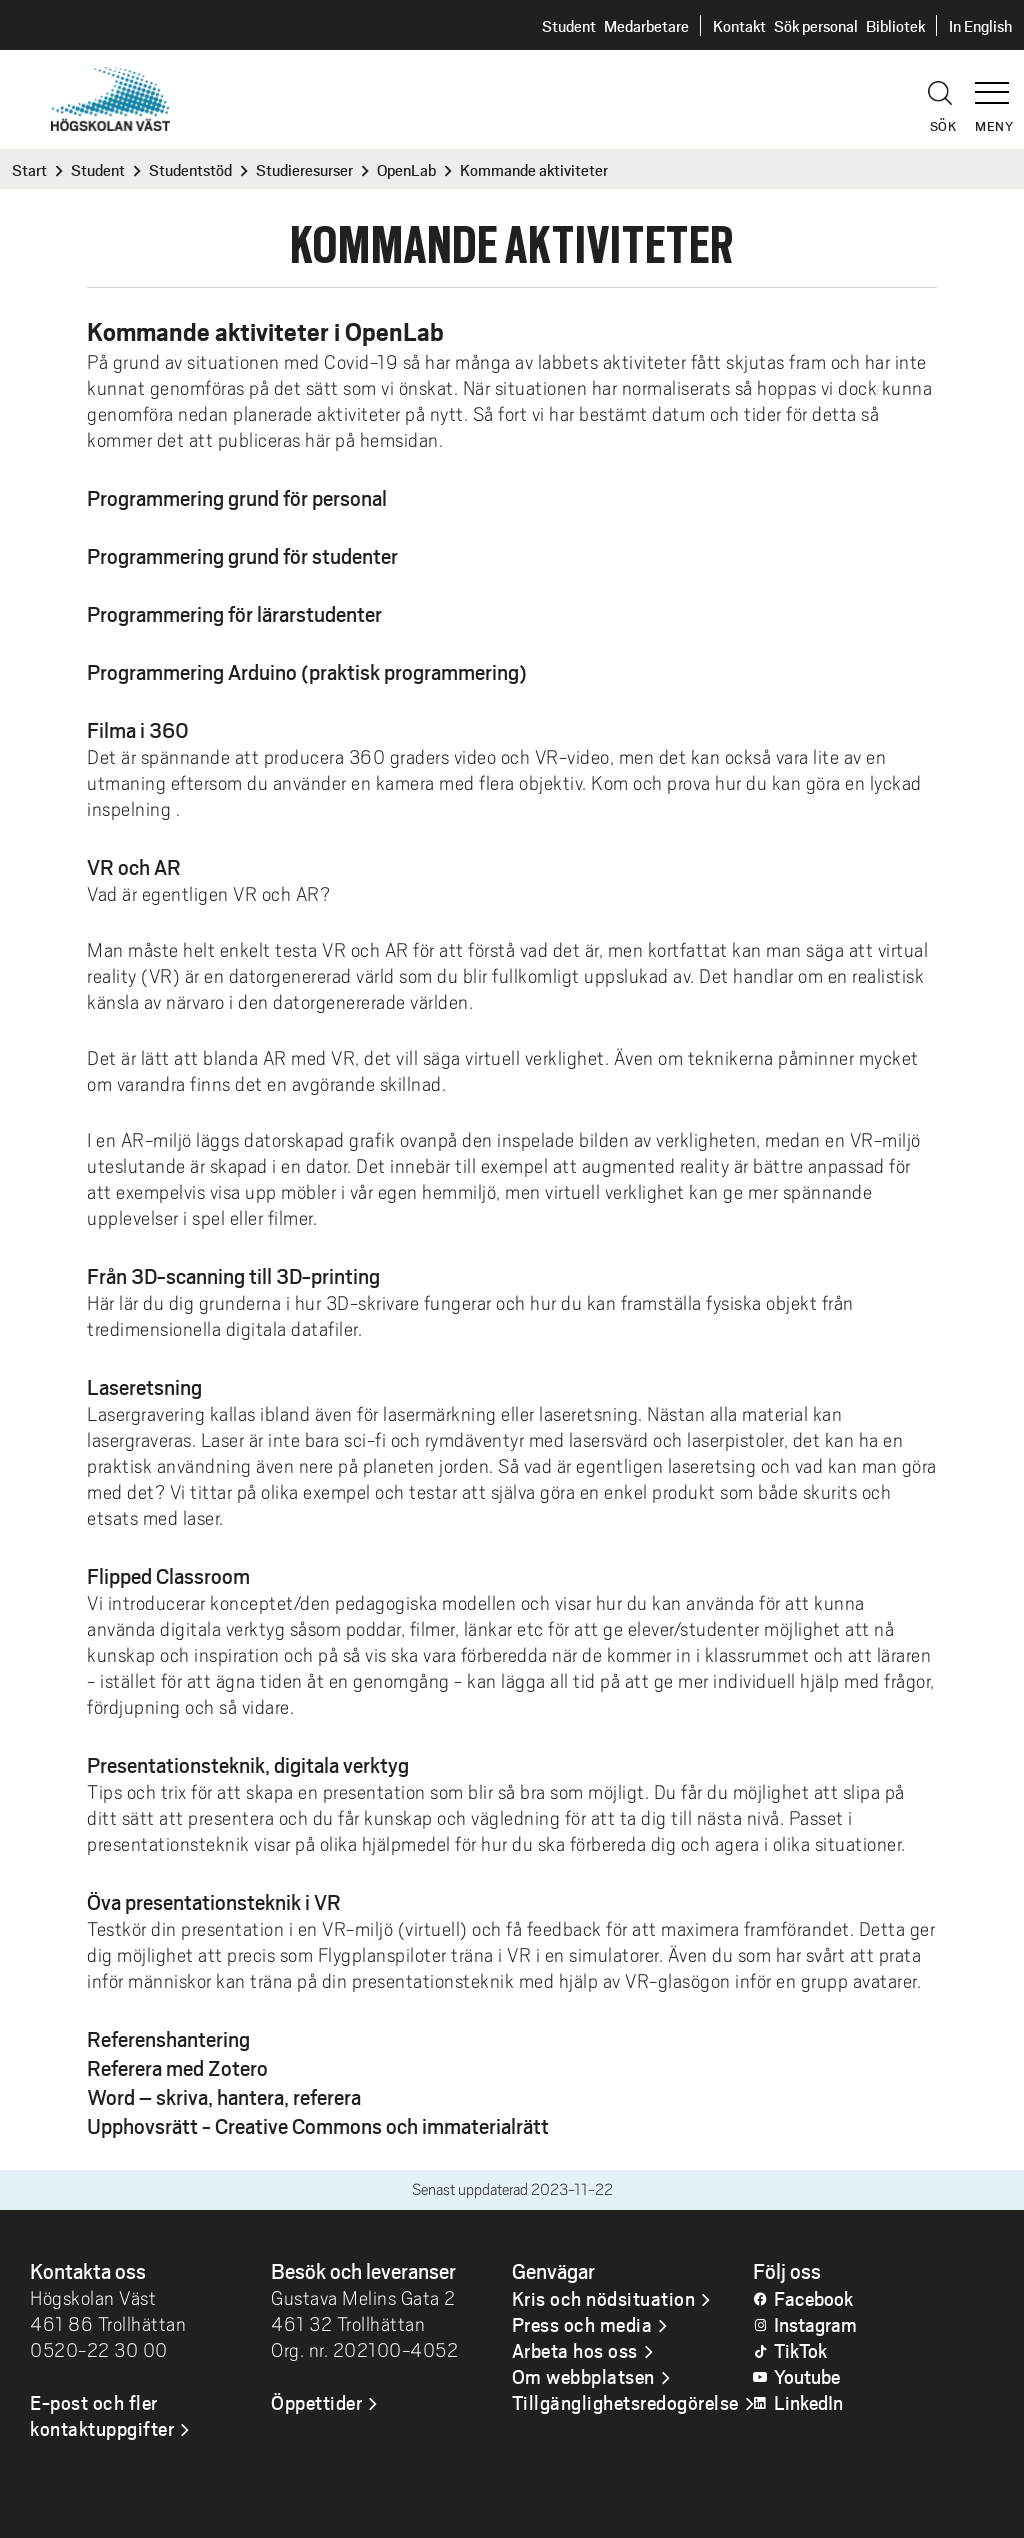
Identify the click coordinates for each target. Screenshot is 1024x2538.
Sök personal (816, 25)
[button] (999, 84)
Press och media (582, 2324)
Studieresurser (304, 169)
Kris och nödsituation (604, 2298)
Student (569, 25)
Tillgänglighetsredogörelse (625, 2402)
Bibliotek (895, 25)
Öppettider (316, 2402)
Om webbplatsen (583, 2376)
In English (980, 25)
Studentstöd (190, 169)
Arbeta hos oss (575, 2350)
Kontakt (739, 25)
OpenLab (406, 169)
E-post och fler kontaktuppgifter (102, 2415)
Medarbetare (646, 25)
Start (29, 169)
